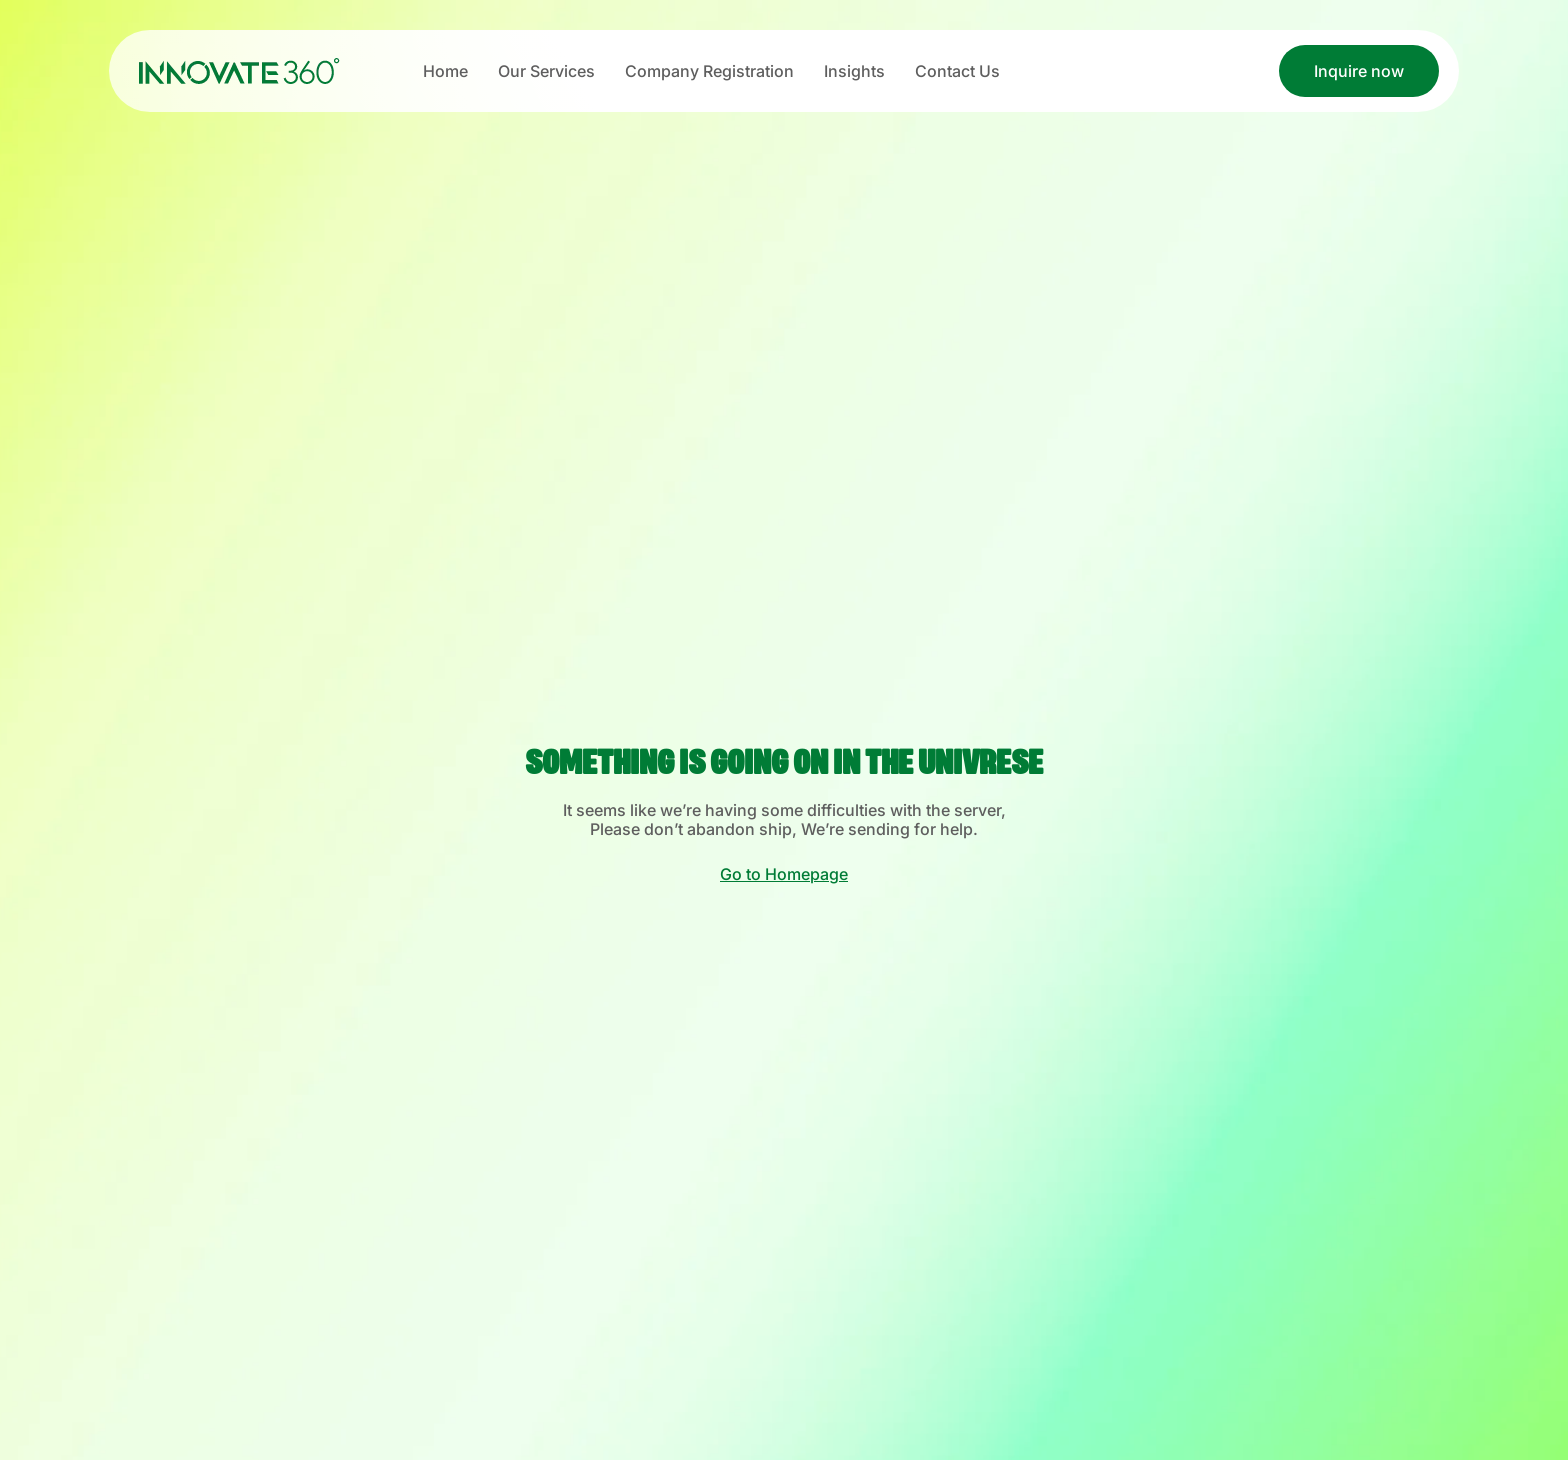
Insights (854, 71)
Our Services (546, 71)
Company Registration (709, 71)
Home (445, 71)
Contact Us (957, 71)
